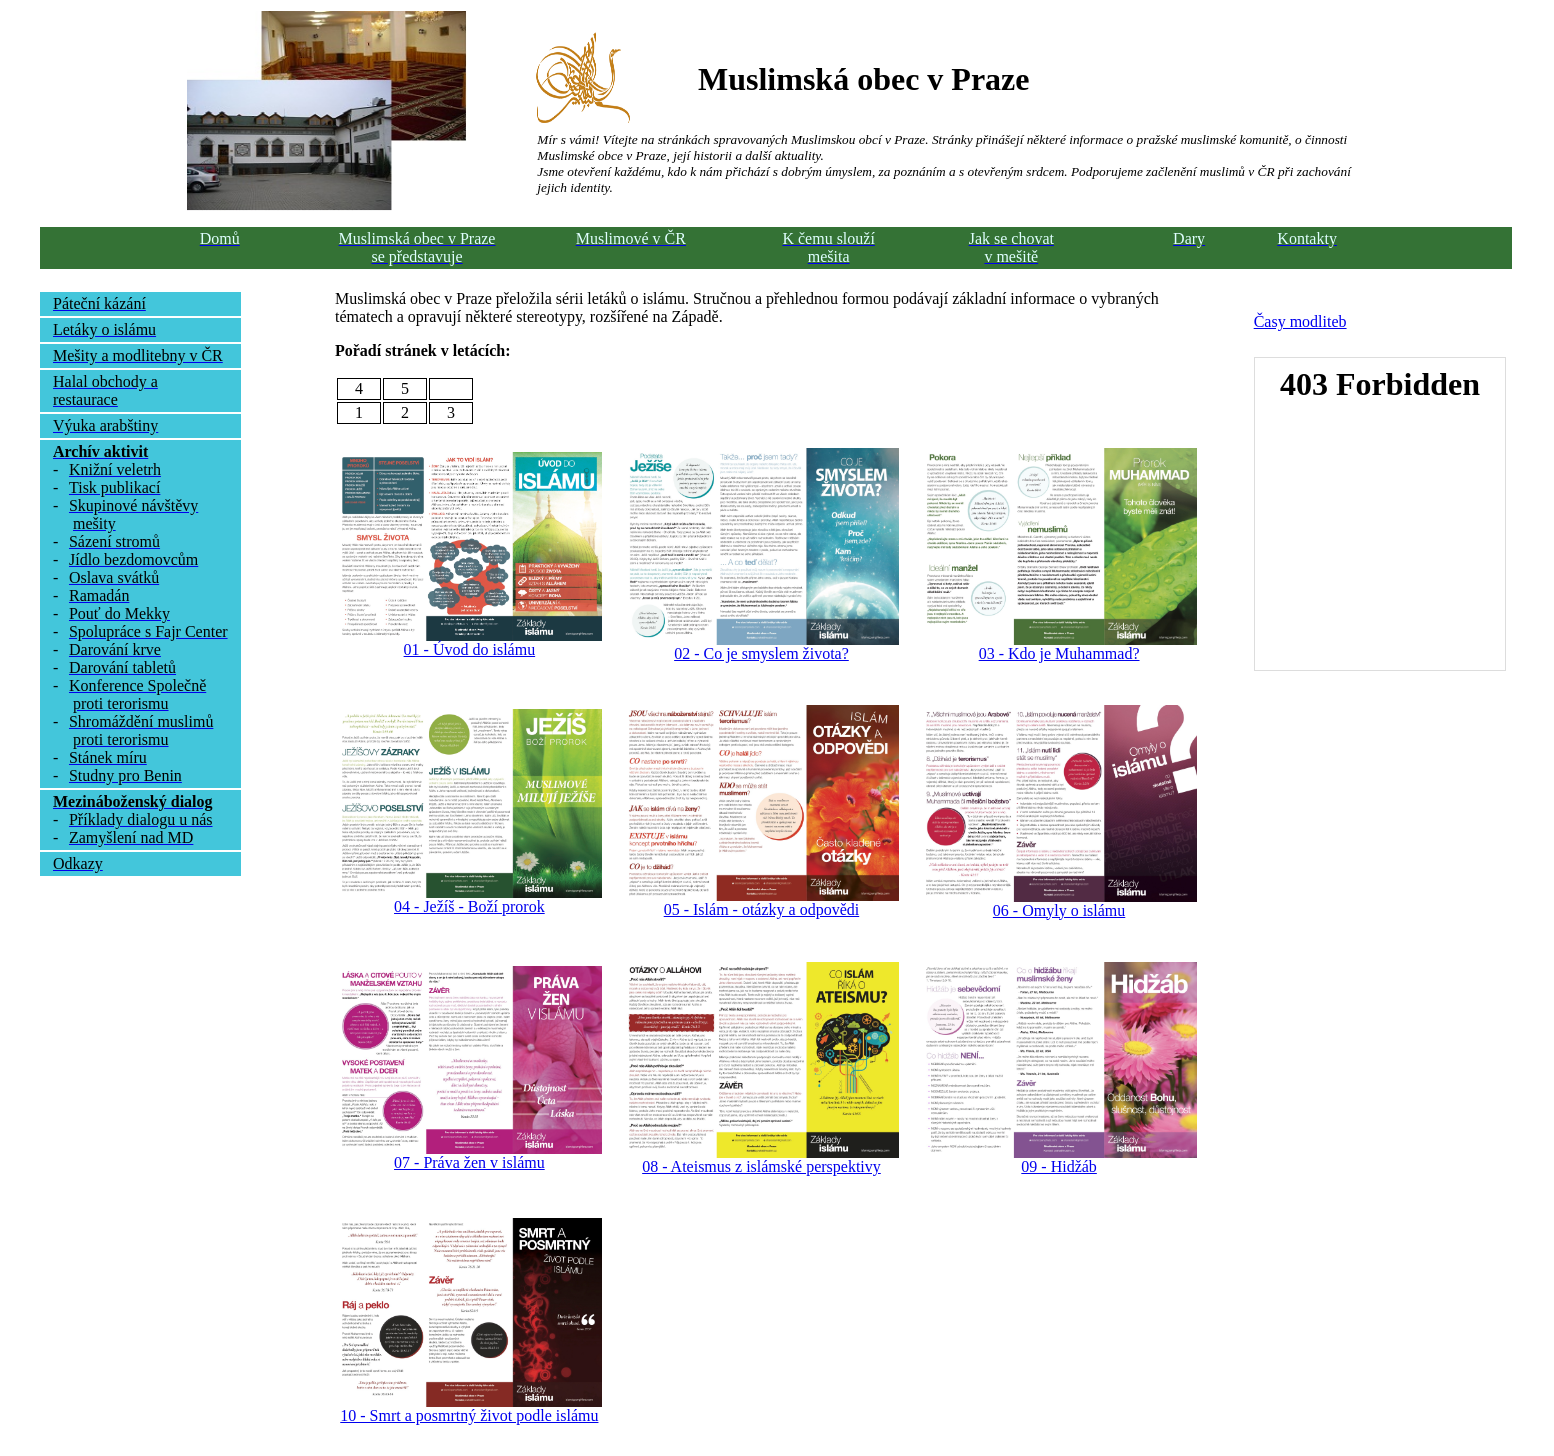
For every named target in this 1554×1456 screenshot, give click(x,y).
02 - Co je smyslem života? (761, 653)
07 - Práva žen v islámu (469, 1162)
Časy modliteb (1300, 321)
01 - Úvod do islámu (470, 649)
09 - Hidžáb (1059, 1166)
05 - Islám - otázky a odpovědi (762, 909)
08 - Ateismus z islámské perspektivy (761, 1166)
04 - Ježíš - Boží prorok (469, 906)
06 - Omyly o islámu (1059, 910)
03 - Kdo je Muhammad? (1059, 653)
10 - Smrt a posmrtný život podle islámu (469, 1415)
